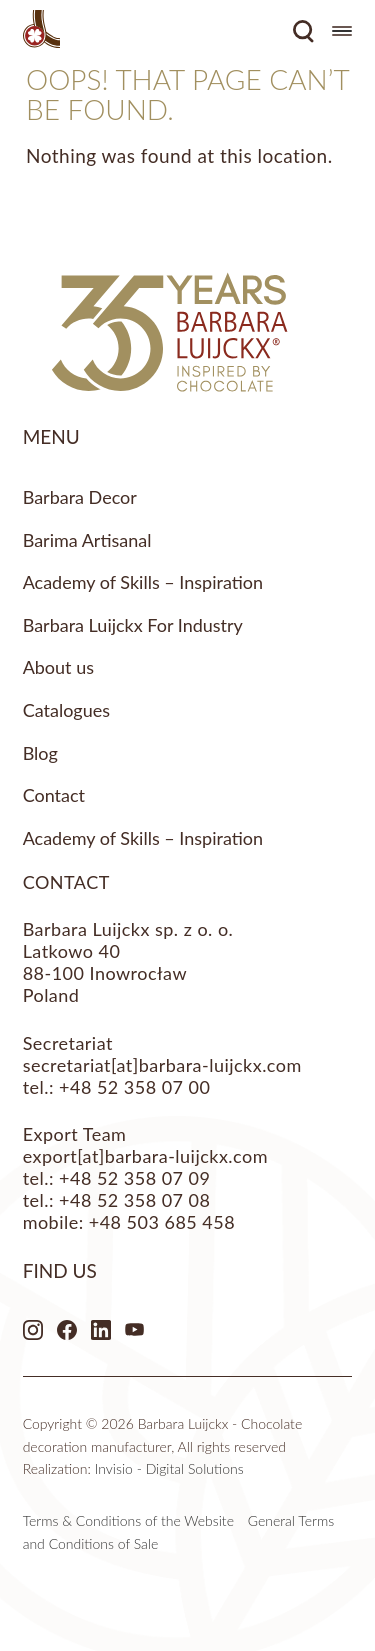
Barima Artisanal (87, 540)
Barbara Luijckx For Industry (133, 625)
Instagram (33, 1330)
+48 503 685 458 (162, 1222)
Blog (40, 753)
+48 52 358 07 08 (134, 1200)
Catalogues (66, 710)
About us (58, 667)
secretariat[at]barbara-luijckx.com (162, 1065)
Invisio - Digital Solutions (169, 1468)
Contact (54, 795)
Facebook (67, 1330)
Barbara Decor (80, 497)
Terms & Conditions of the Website (128, 1520)
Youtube (135, 1330)
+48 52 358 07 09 (134, 1178)
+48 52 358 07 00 (134, 1087)
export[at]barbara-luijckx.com (145, 1156)
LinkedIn (101, 1330)
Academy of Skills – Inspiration (143, 582)
